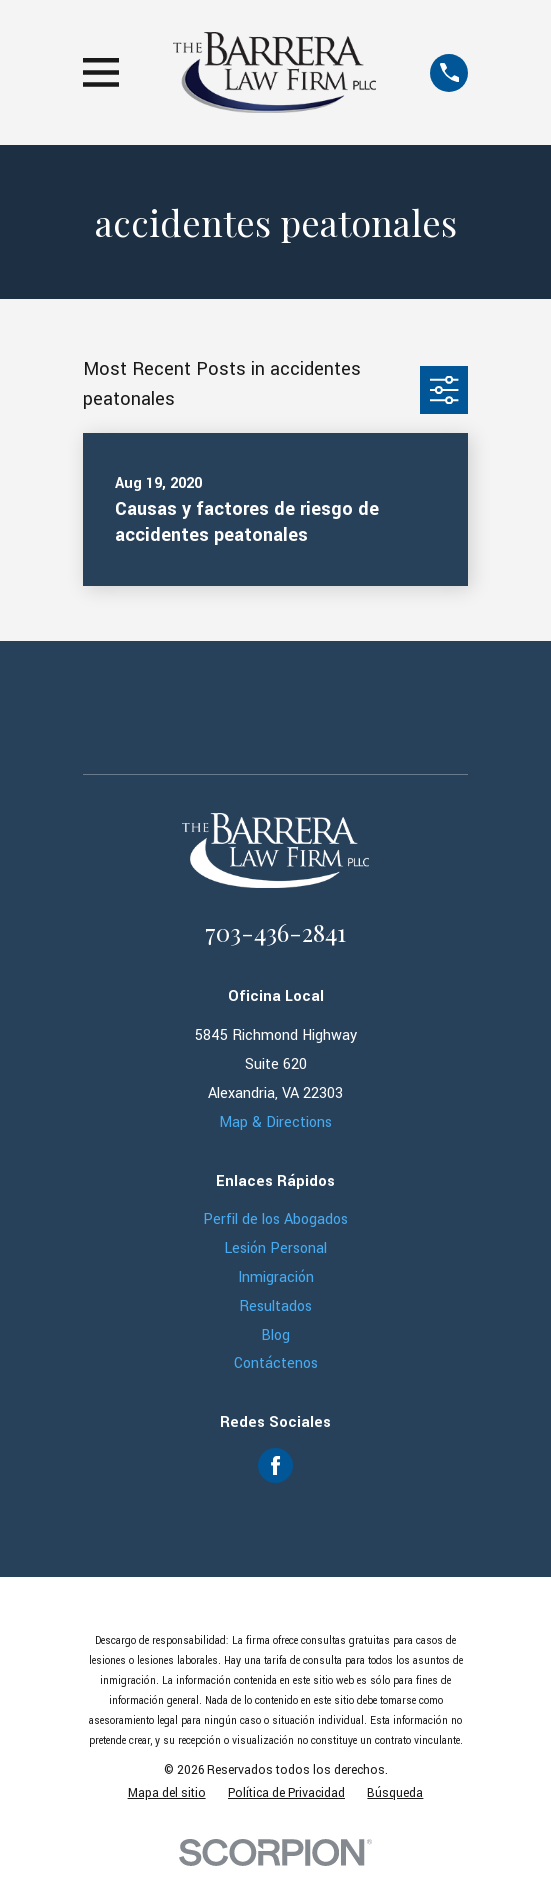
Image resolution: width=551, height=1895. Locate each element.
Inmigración (276, 1277)
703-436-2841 (275, 932)
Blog (275, 1335)
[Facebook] (275, 1465)
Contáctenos (276, 1363)
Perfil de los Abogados (275, 1219)
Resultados (275, 1306)
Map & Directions (275, 1122)
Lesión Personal (275, 1248)
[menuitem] (167, 1794)
